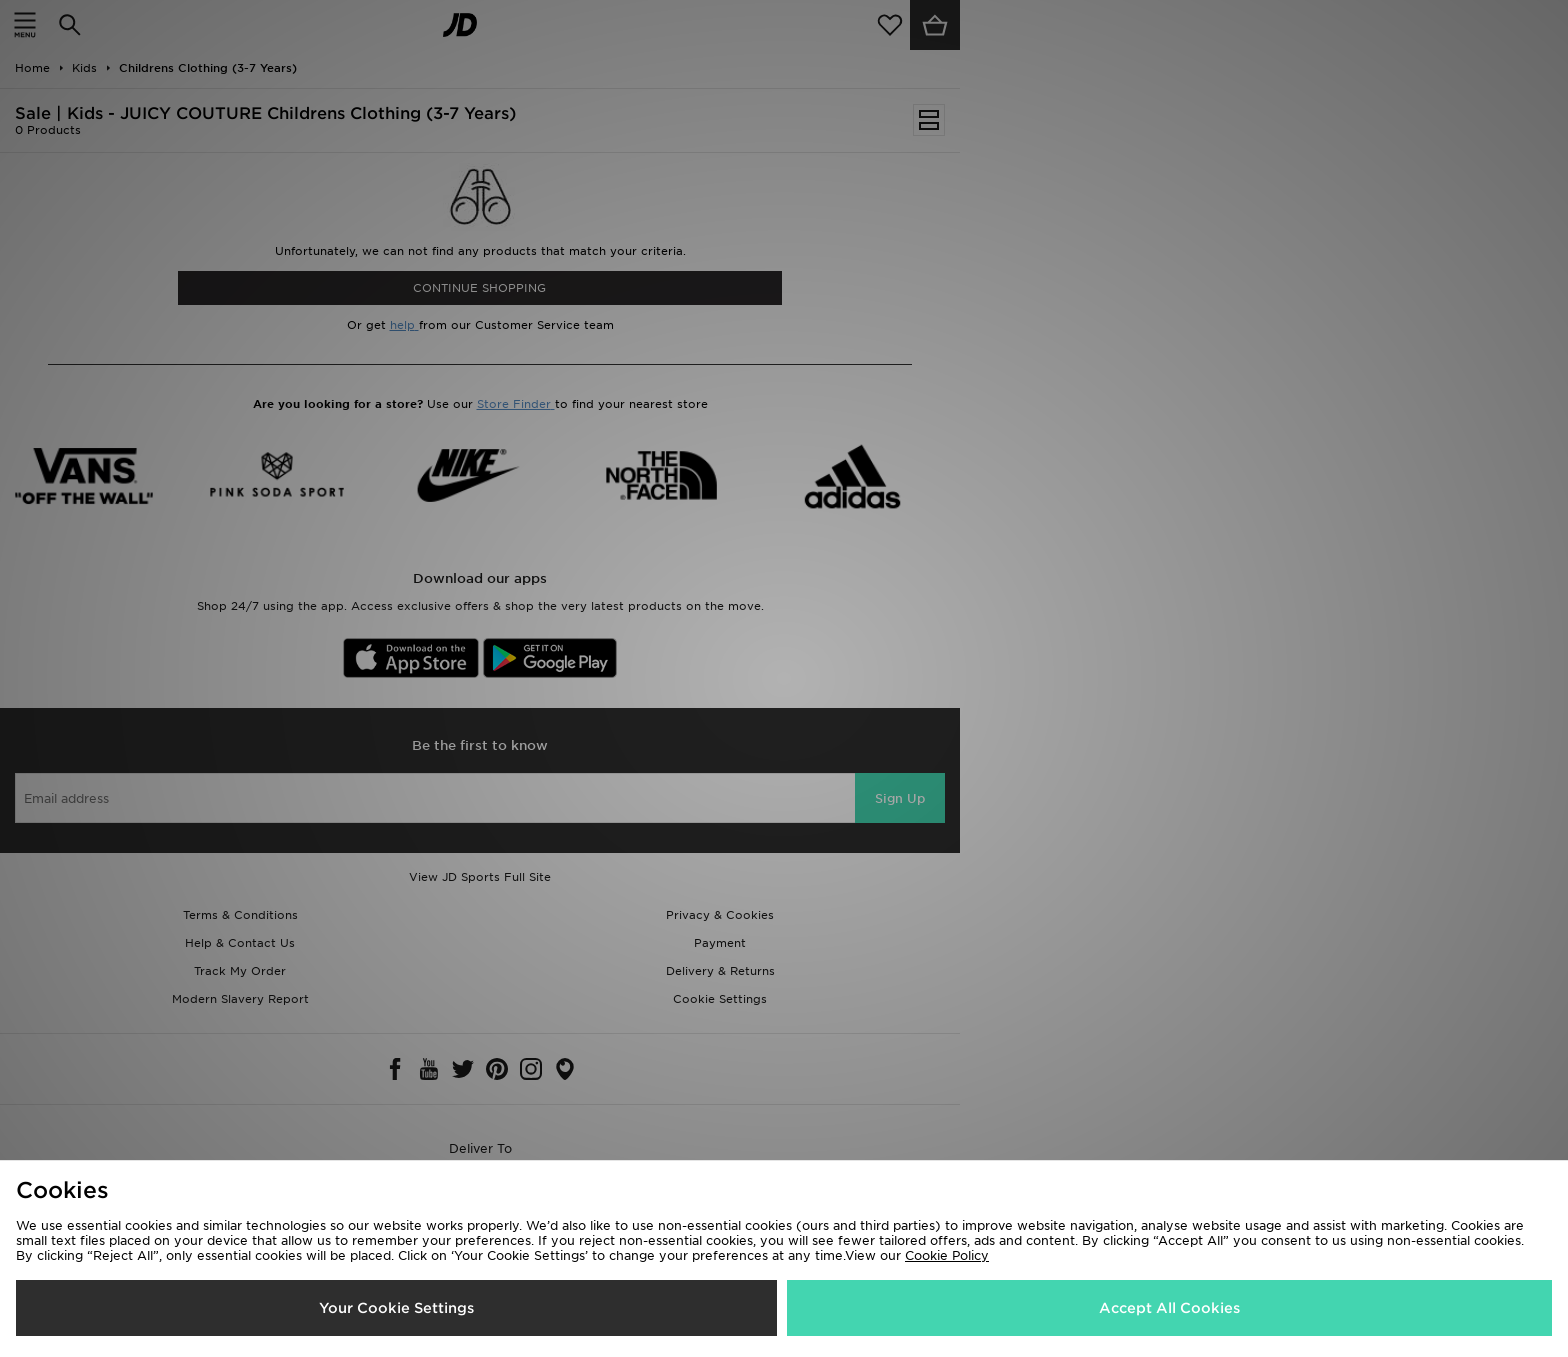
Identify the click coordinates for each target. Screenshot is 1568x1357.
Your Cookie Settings (396, 1308)
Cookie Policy (947, 1255)
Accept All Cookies (1169, 1308)
